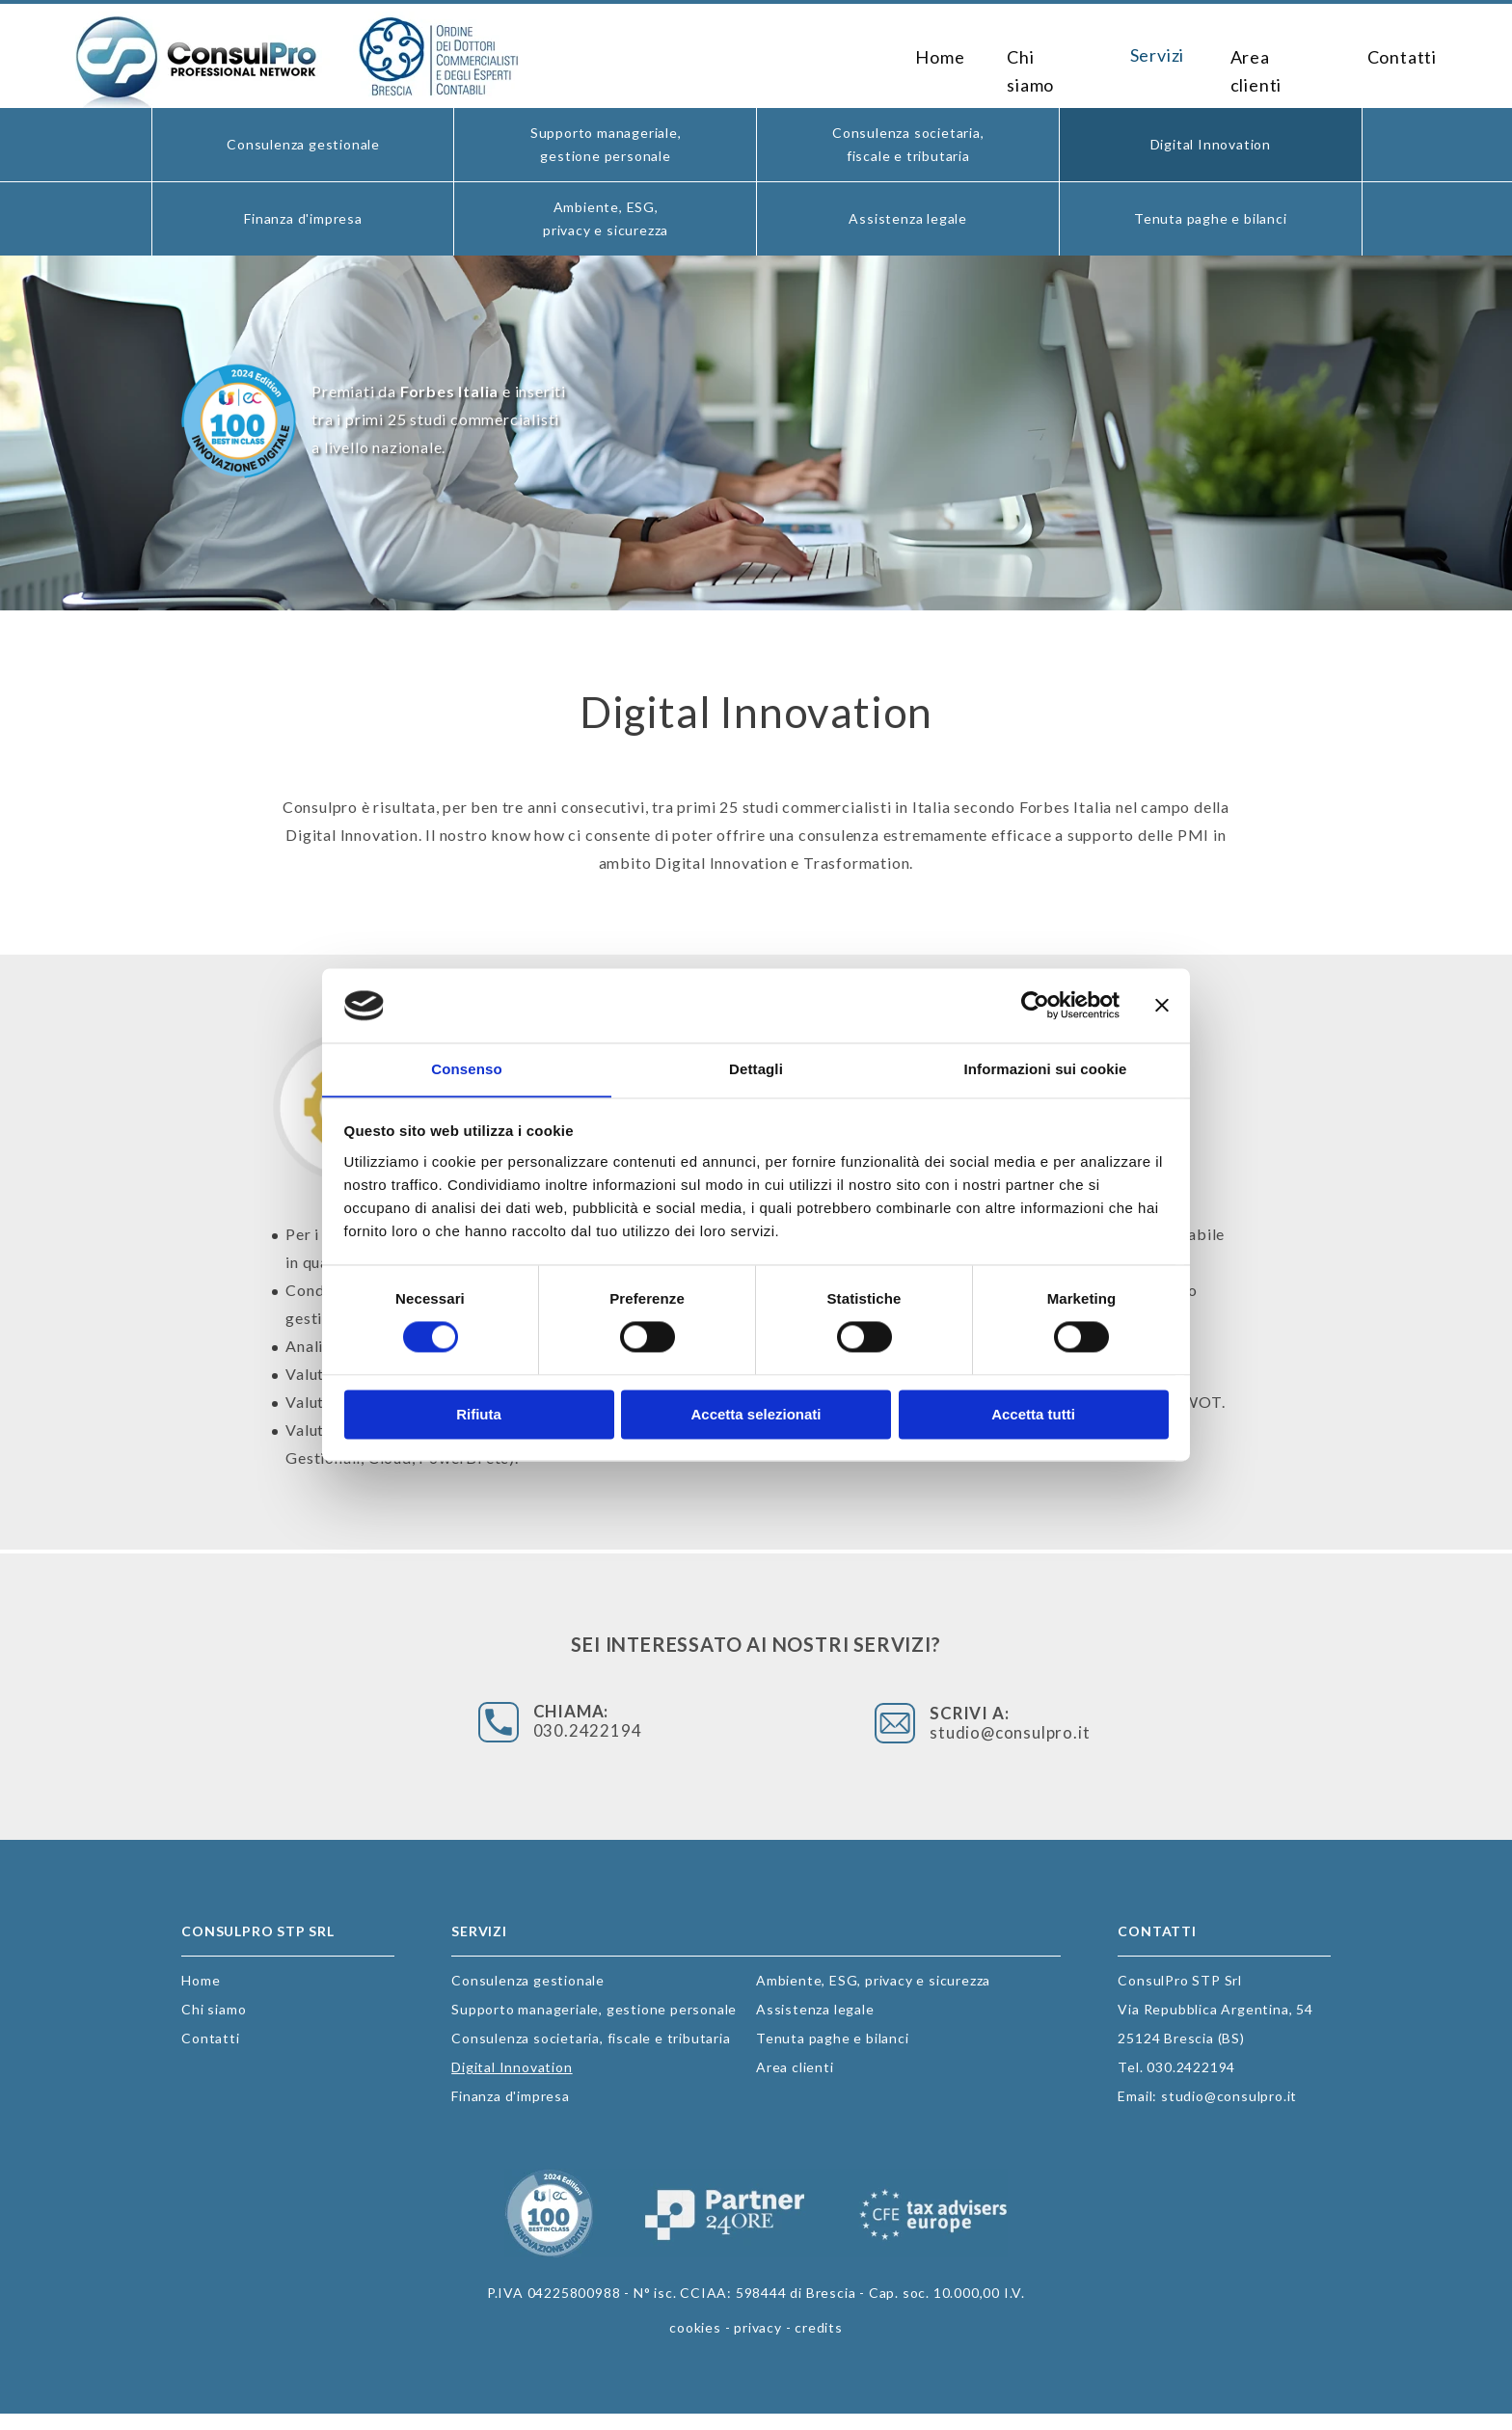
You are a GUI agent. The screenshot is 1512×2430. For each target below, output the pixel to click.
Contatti (1401, 56)
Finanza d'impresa (303, 218)
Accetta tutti (1033, 1415)
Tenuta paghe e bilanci (1210, 218)
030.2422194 (673, 1736)
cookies (695, 2344)
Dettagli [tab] (756, 1069)
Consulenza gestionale (303, 144)
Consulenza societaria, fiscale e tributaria (908, 144)
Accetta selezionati (755, 1415)
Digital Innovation (1210, 144)
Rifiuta (478, 1415)
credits (819, 2344)
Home (921, 56)
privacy (758, 2344)
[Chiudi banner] (1162, 1005)
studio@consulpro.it (919, 1736)
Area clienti (1271, 56)
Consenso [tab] (466, 1069)
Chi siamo (1033, 56)
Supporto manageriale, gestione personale (606, 144)
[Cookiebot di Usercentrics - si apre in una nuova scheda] (1035, 1004)
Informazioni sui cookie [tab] (1045, 1069)
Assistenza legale (908, 218)
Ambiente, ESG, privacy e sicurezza (605, 218)
